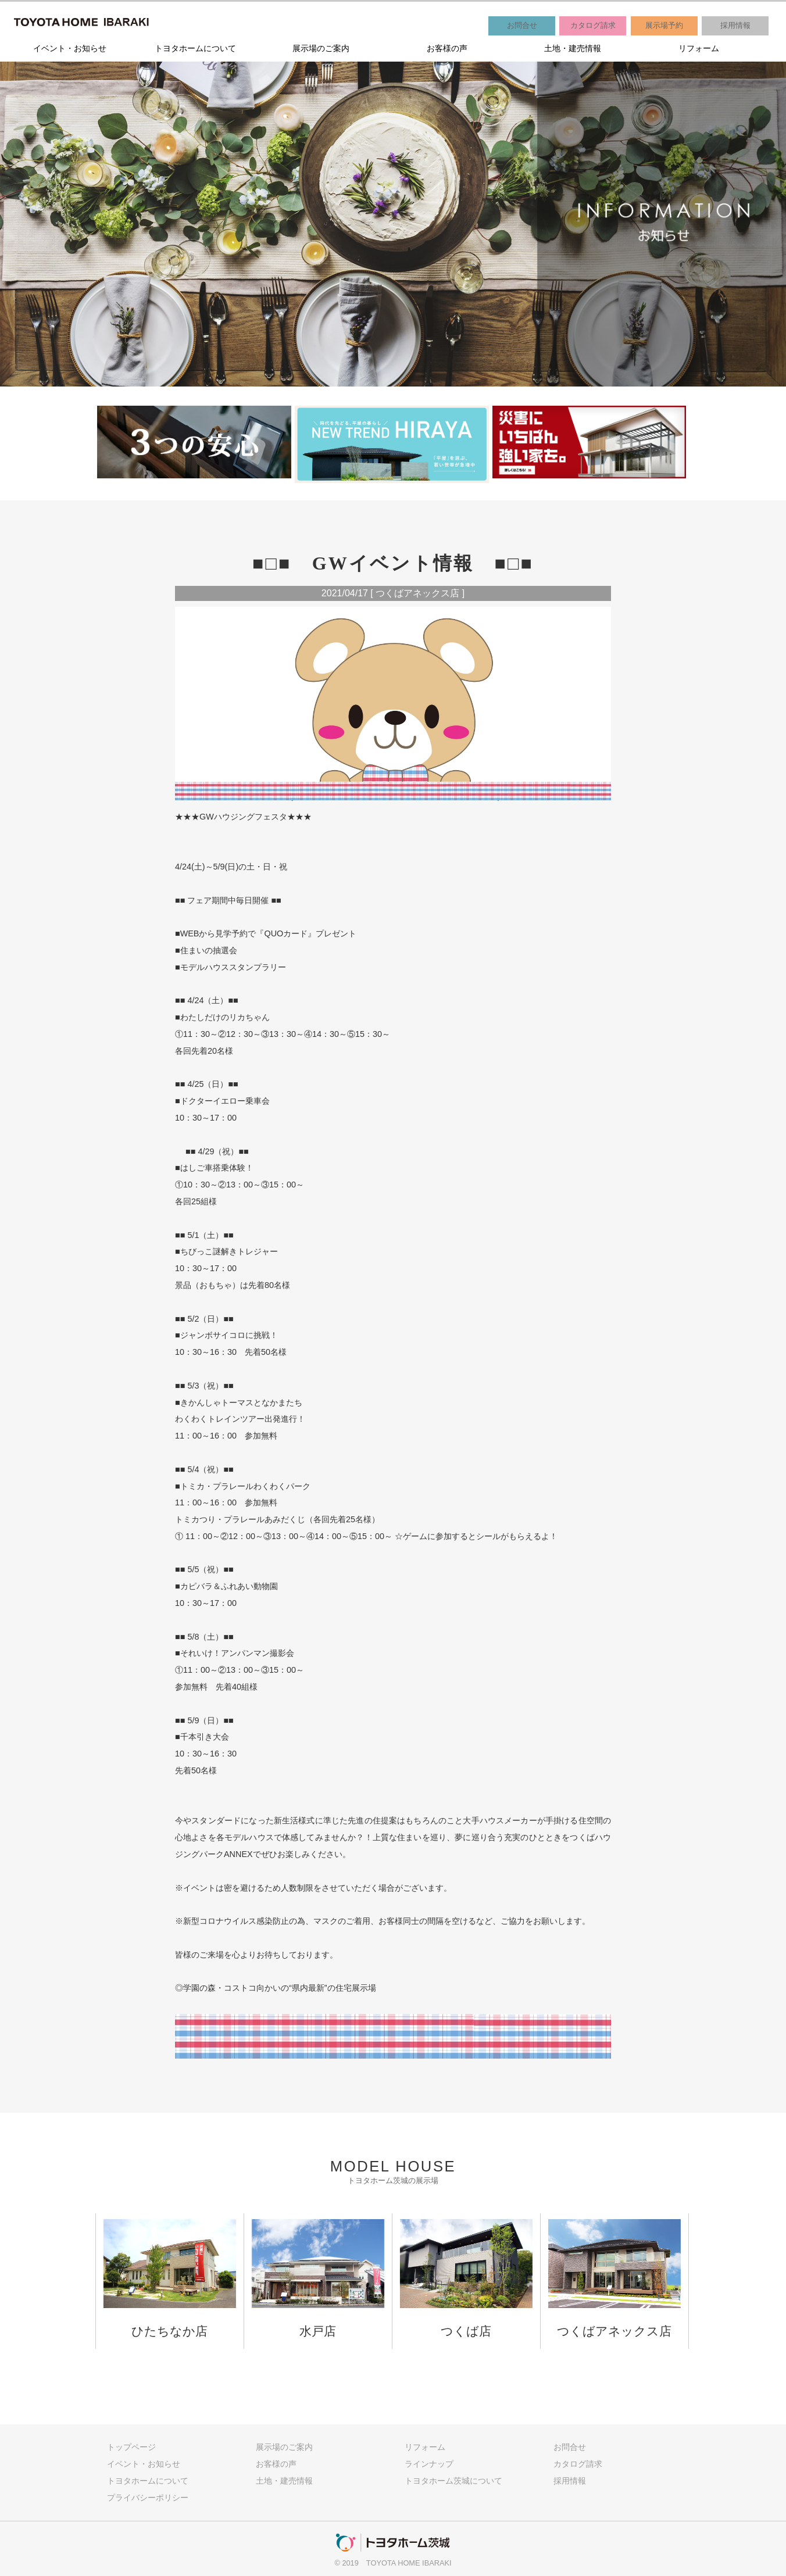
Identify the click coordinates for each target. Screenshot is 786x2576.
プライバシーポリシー (147, 2497)
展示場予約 (664, 25)
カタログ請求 (593, 25)
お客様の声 (447, 48)
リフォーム (698, 48)
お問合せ (522, 25)
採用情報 (735, 25)
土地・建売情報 (572, 48)
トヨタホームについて (195, 48)
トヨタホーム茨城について (453, 2480)
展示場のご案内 (320, 48)
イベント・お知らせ (69, 48)
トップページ (131, 2447)
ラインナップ (429, 2463)
